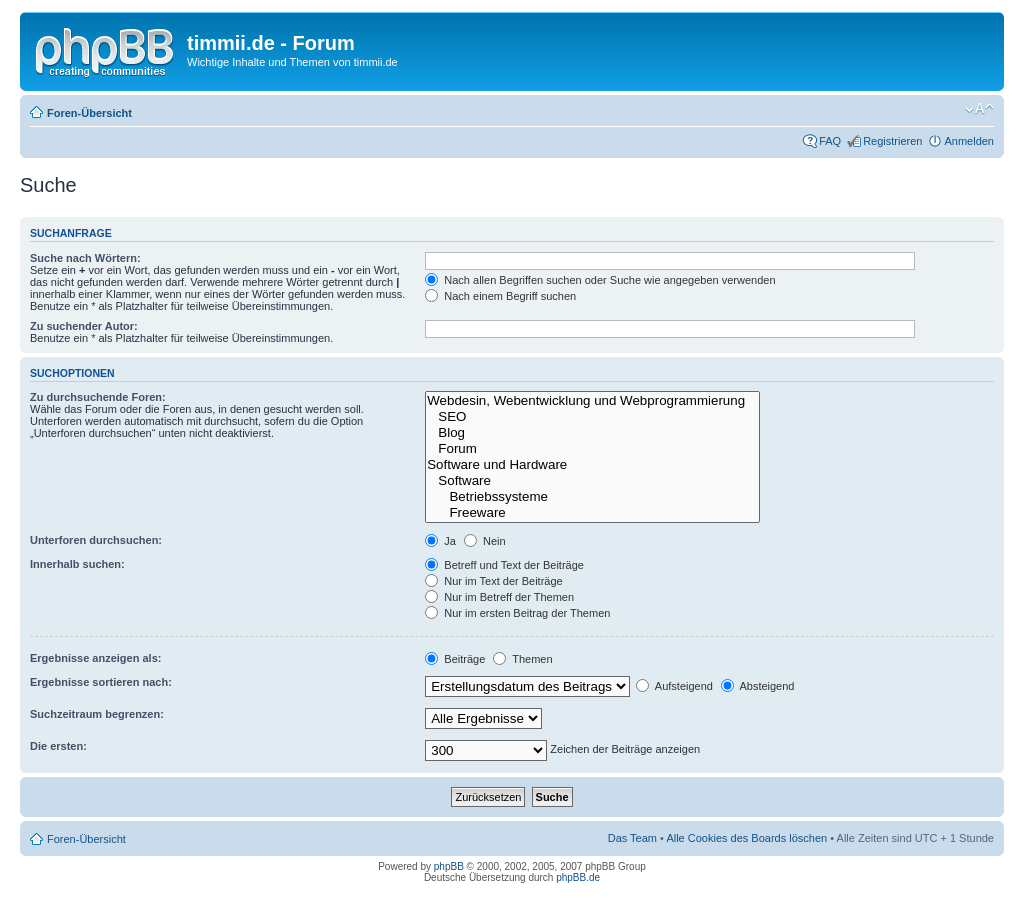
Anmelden (969, 141)
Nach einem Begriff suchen (500, 296)
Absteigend (758, 686)
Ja (440, 541)
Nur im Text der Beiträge (493, 581)
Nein (485, 541)
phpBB (449, 866)
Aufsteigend (674, 686)
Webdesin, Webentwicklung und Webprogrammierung (592, 401)
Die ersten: (58, 746)
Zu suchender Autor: (84, 326)
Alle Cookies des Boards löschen (746, 838)
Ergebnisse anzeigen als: (95, 658)
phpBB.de (578, 877)
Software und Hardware (592, 465)
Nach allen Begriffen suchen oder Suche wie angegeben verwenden (600, 280)
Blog (592, 433)
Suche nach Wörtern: (85, 258)
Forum (592, 449)
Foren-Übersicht (89, 113)
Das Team (632, 838)
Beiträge (455, 659)
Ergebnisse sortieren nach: (101, 682)
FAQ (830, 141)
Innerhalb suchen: (77, 564)
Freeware (592, 513)
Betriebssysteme (592, 497)
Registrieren (892, 141)
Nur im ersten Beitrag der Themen (517, 613)
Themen (522, 659)
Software (592, 481)
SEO (592, 417)
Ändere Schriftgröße (979, 109)
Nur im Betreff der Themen (499, 597)
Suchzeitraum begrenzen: (97, 714)
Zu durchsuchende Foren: (98, 397)
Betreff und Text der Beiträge (504, 565)
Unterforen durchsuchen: (96, 540)
